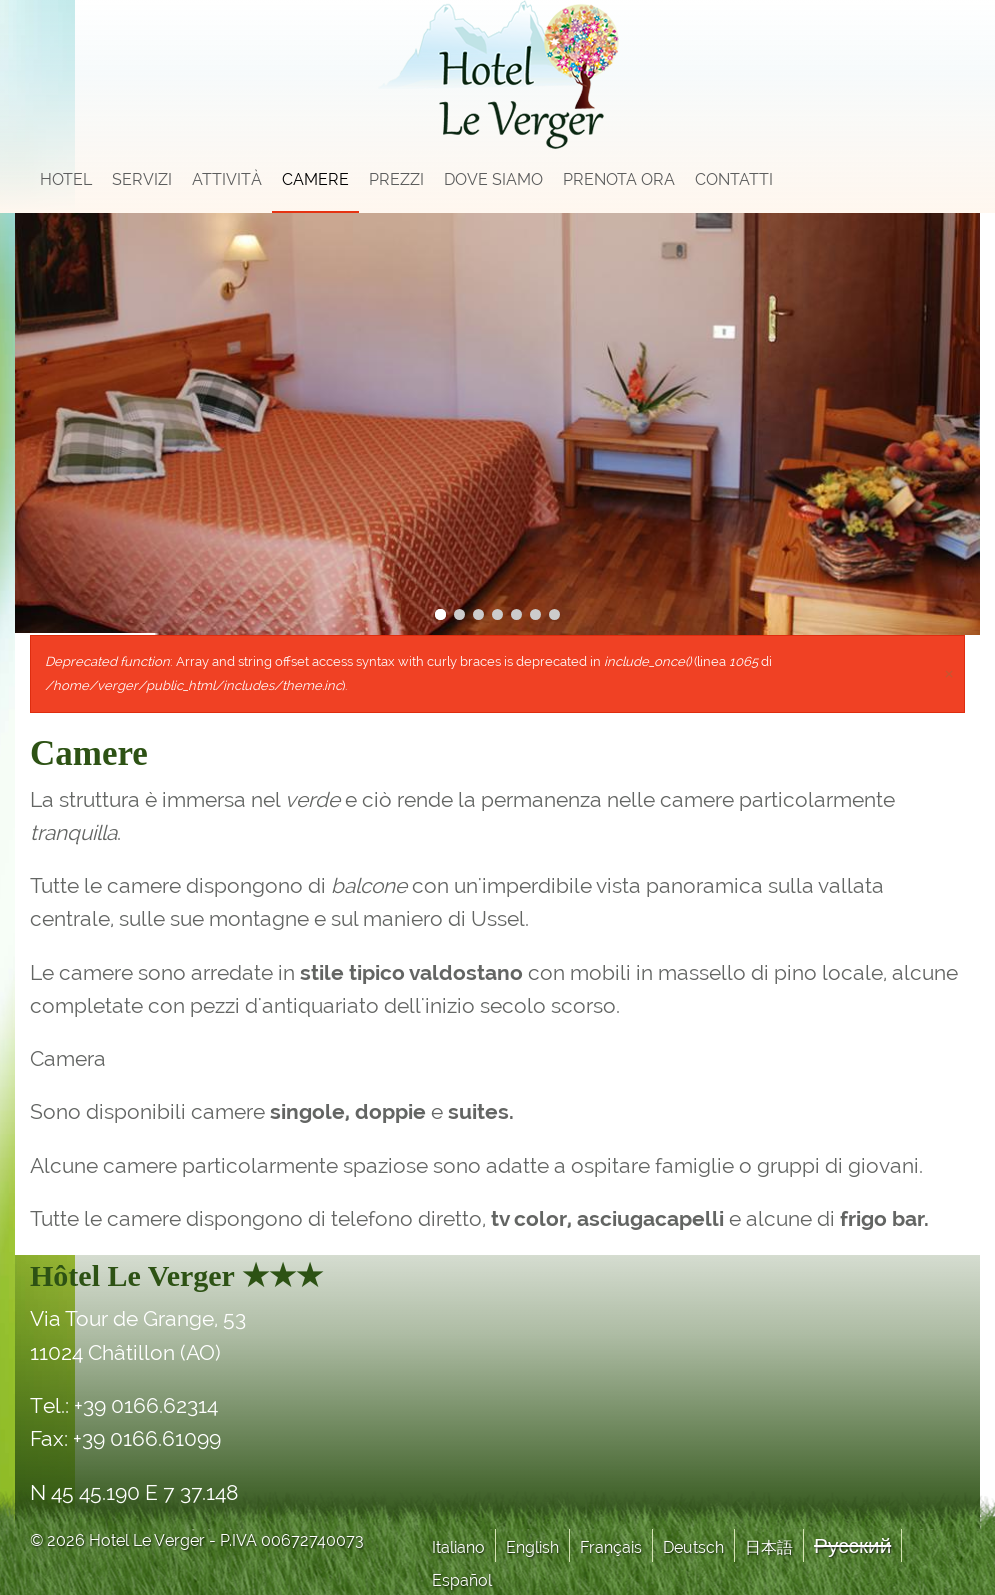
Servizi (142, 179)
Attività (227, 179)
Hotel (66, 179)
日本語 (769, 1547)
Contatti (734, 179)
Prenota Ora (619, 179)
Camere (315, 179)
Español (462, 1580)
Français (611, 1547)
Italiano (458, 1547)
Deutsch (693, 1547)
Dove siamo (493, 179)
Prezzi (396, 179)
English (532, 1547)
